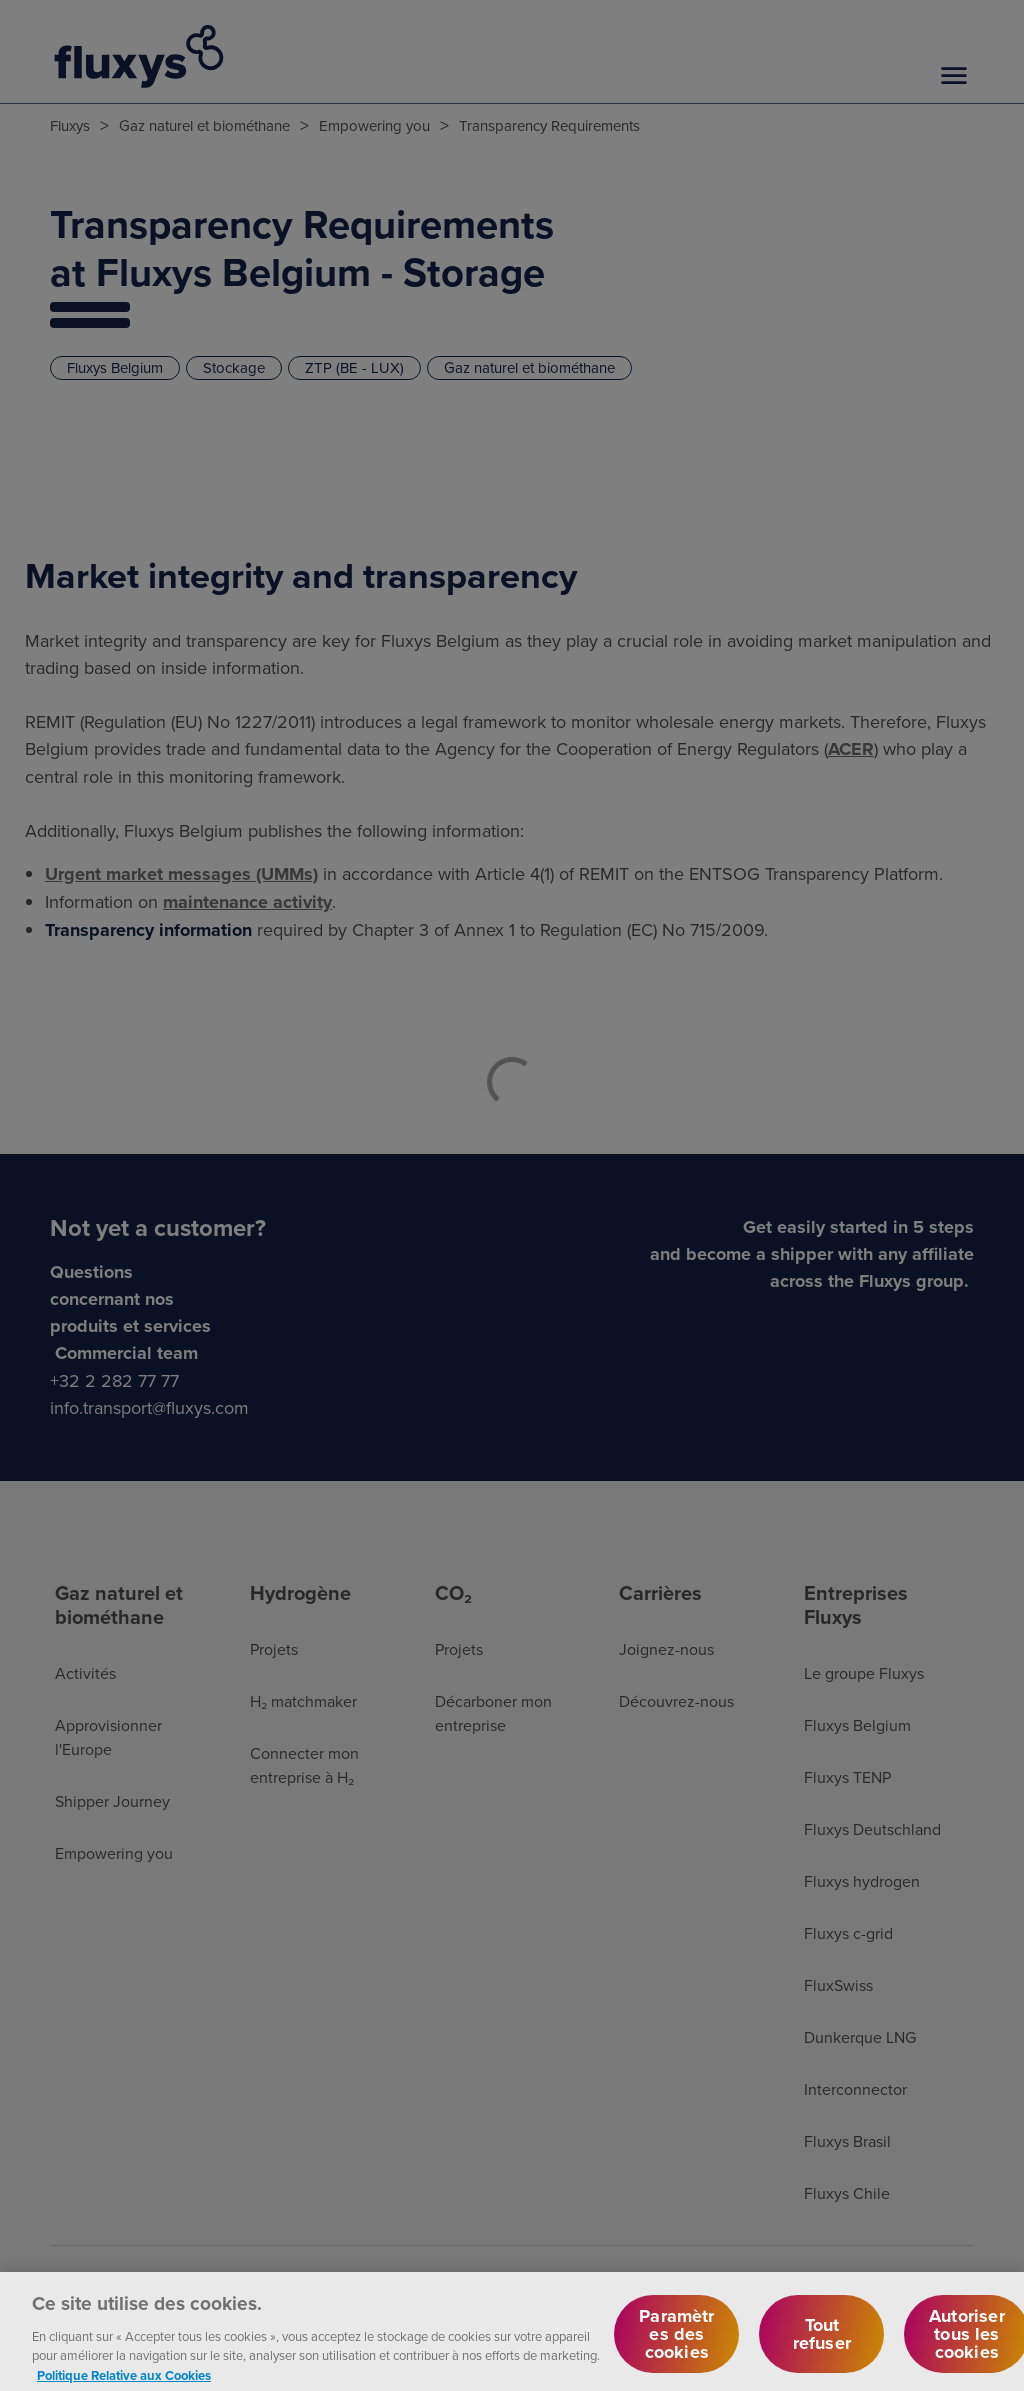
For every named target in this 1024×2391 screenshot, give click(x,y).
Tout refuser (822, 2342)
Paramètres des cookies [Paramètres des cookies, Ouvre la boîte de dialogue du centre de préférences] (676, 2342)
